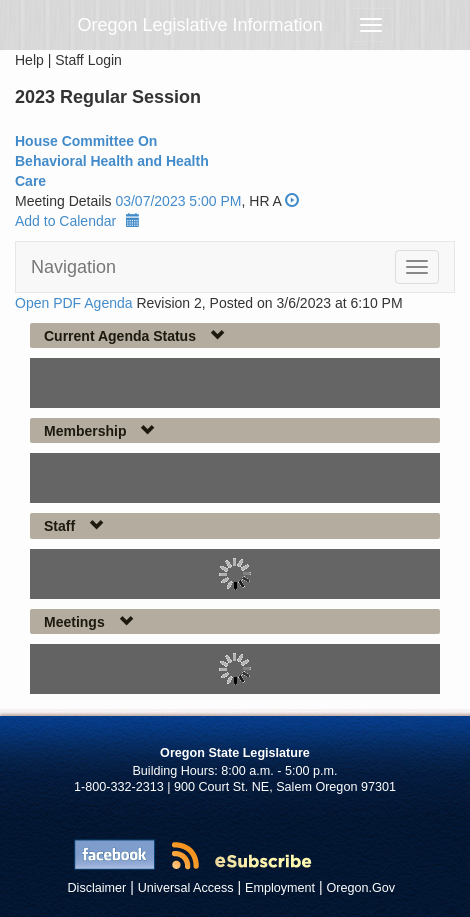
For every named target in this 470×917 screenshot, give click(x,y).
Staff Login (88, 60)
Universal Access (186, 888)
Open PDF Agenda (74, 303)
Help (29, 60)
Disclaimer (97, 888)
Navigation (73, 267)
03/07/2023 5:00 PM (178, 201)
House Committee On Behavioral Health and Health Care (112, 161)
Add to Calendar (77, 221)
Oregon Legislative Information (200, 25)
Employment (280, 888)
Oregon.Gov (360, 888)
